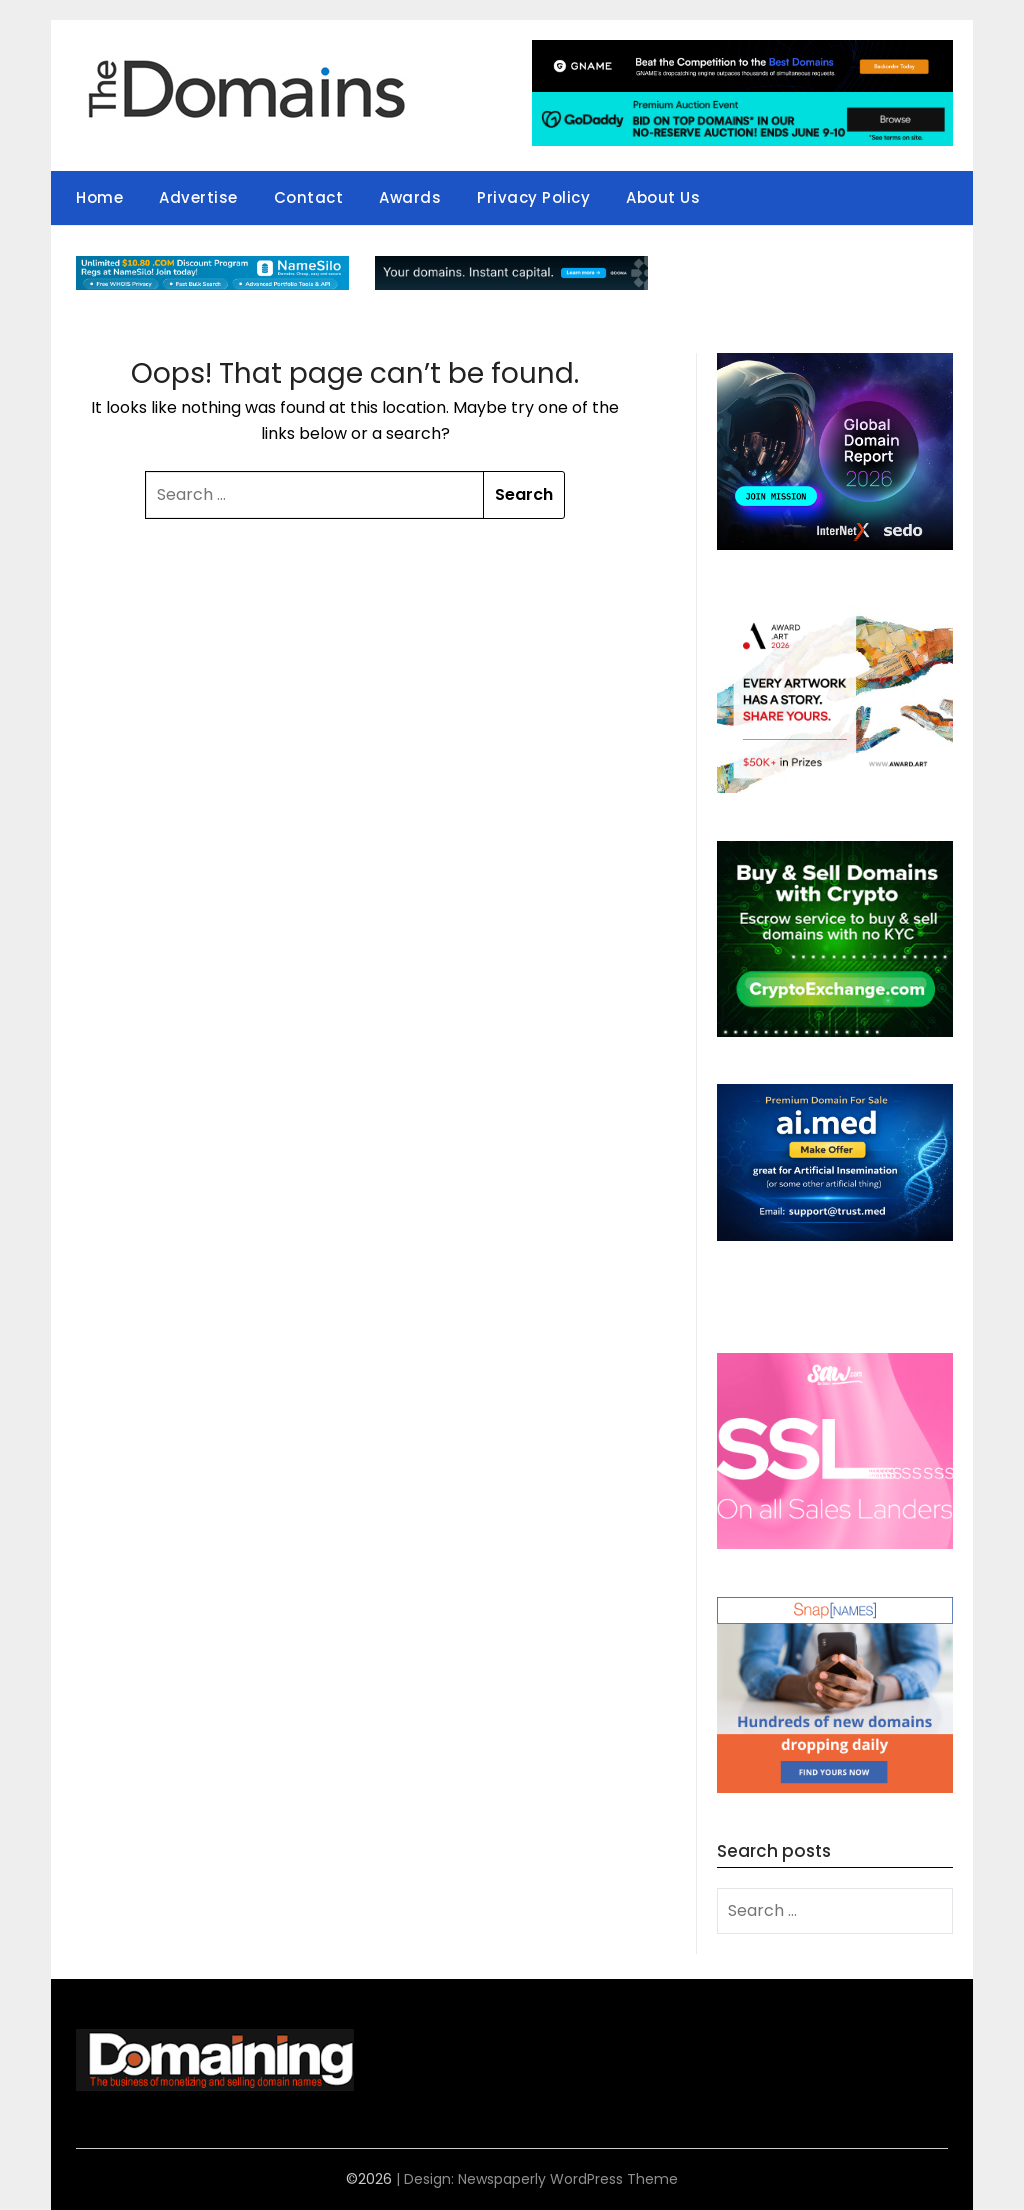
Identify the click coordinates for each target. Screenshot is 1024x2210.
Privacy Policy (533, 197)
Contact (309, 197)
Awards (410, 197)
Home (99, 197)
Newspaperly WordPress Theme (568, 2179)
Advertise (198, 197)
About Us (663, 197)
